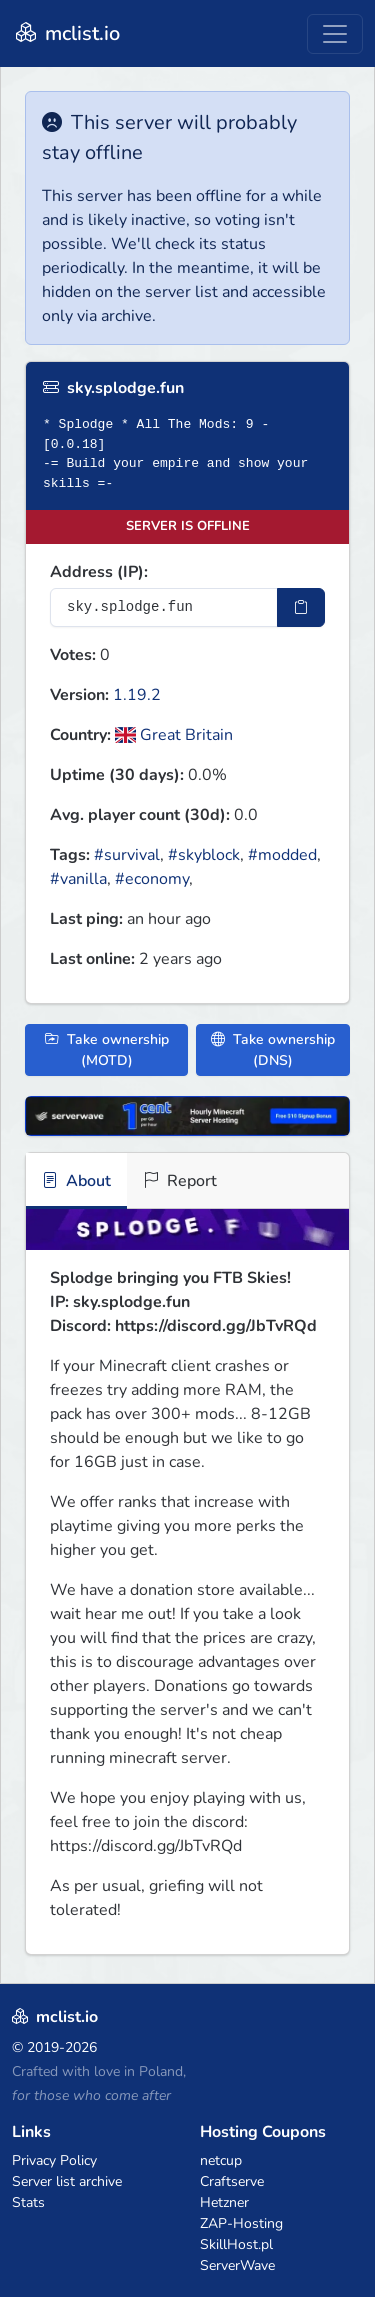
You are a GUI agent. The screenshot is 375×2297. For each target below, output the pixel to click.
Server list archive (67, 2181)
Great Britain (174, 735)
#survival (127, 855)
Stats (28, 2202)
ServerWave (237, 2265)
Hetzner (224, 2202)
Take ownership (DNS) (273, 1050)
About (76, 1181)
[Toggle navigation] (335, 34)
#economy (152, 879)
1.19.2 (137, 695)
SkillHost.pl (236, 2244)
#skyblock (204, 855)
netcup (221, 2160)
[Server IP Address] (164, 607)
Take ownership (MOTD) (107, 1050)
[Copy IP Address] (301, 607)
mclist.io (66, 33)
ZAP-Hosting (241, 2223)
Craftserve (232, 2181)
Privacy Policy (54, 2160)
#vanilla (78, 879)
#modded (282, 855)
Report (180, 1181)
